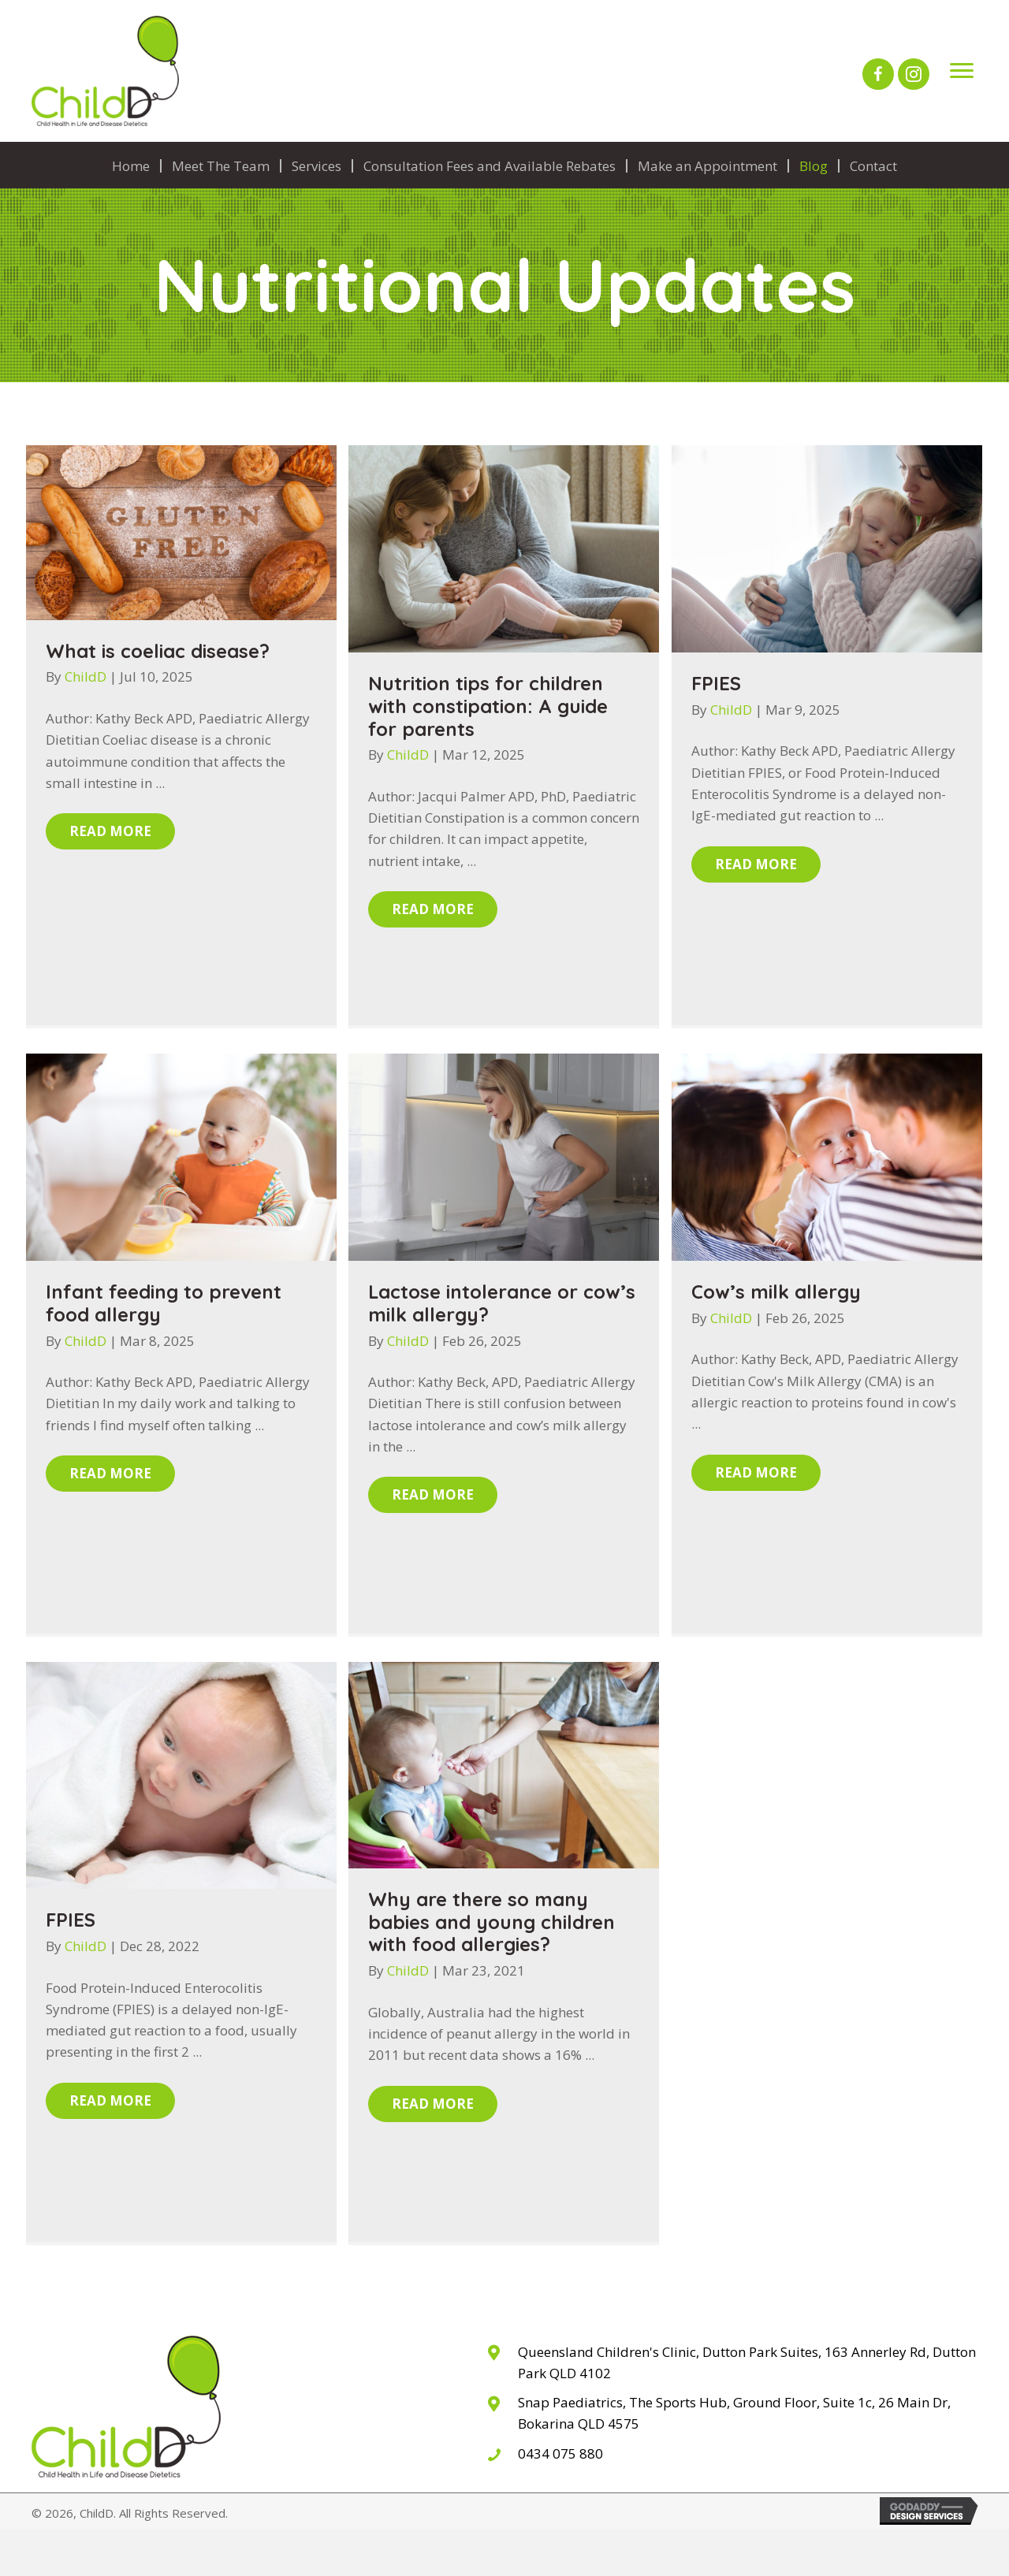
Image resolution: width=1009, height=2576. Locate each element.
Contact (873, 166)
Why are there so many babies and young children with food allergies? (491, 1922)
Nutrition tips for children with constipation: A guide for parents (488, 706)
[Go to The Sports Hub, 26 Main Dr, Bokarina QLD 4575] (731, 2413)
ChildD (87, 676)
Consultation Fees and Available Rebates (489, 166)
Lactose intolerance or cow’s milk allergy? (501, 1303)
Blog (813, 166)
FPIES (716, 683)
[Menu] (962, 71)
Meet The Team (221, 166)
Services (316, 166)
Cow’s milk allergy (776, 1291)
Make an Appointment (707, 166)
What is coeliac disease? (158, 651)
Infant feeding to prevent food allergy (163, 1303)
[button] (878, 74)
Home (131, 166)
